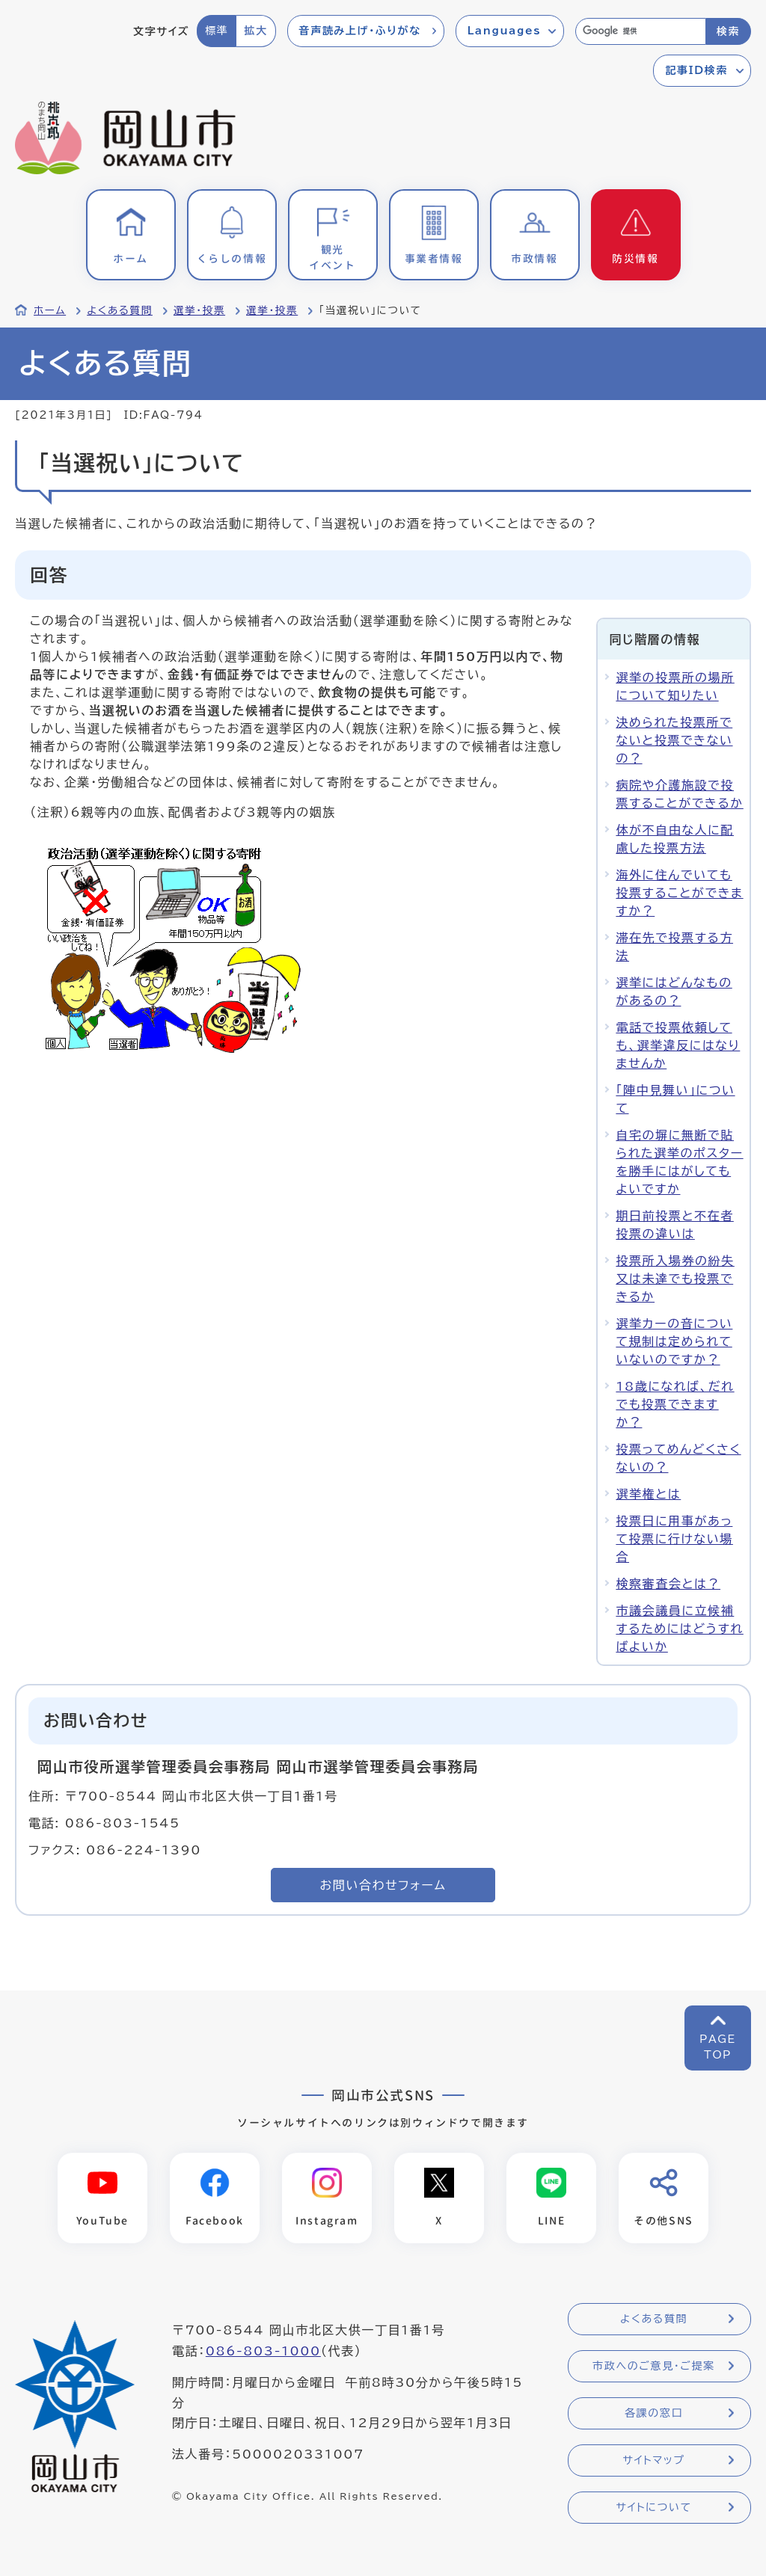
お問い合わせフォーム (383, 1885)
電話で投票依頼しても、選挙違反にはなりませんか (678, 1045)
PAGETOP (717, 2047)
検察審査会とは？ (668, 1584)
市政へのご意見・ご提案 (653, 2366)
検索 (728, 31)
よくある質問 (120, 310)
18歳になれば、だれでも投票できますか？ (675, 1404)
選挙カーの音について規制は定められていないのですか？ (674, 1341)
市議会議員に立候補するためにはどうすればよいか (679, 1629)
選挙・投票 (199, 310)
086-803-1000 (263, 2351)
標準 (216, 30)
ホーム (50, 310)
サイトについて (653, 2507)
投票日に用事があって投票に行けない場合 (674, 1539)
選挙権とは (648, 1494)
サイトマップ (653, 2460)
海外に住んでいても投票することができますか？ (679, 893)
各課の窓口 (654, 2413)
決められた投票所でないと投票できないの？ (674, 740)
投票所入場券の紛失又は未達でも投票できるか (675, 1279)
